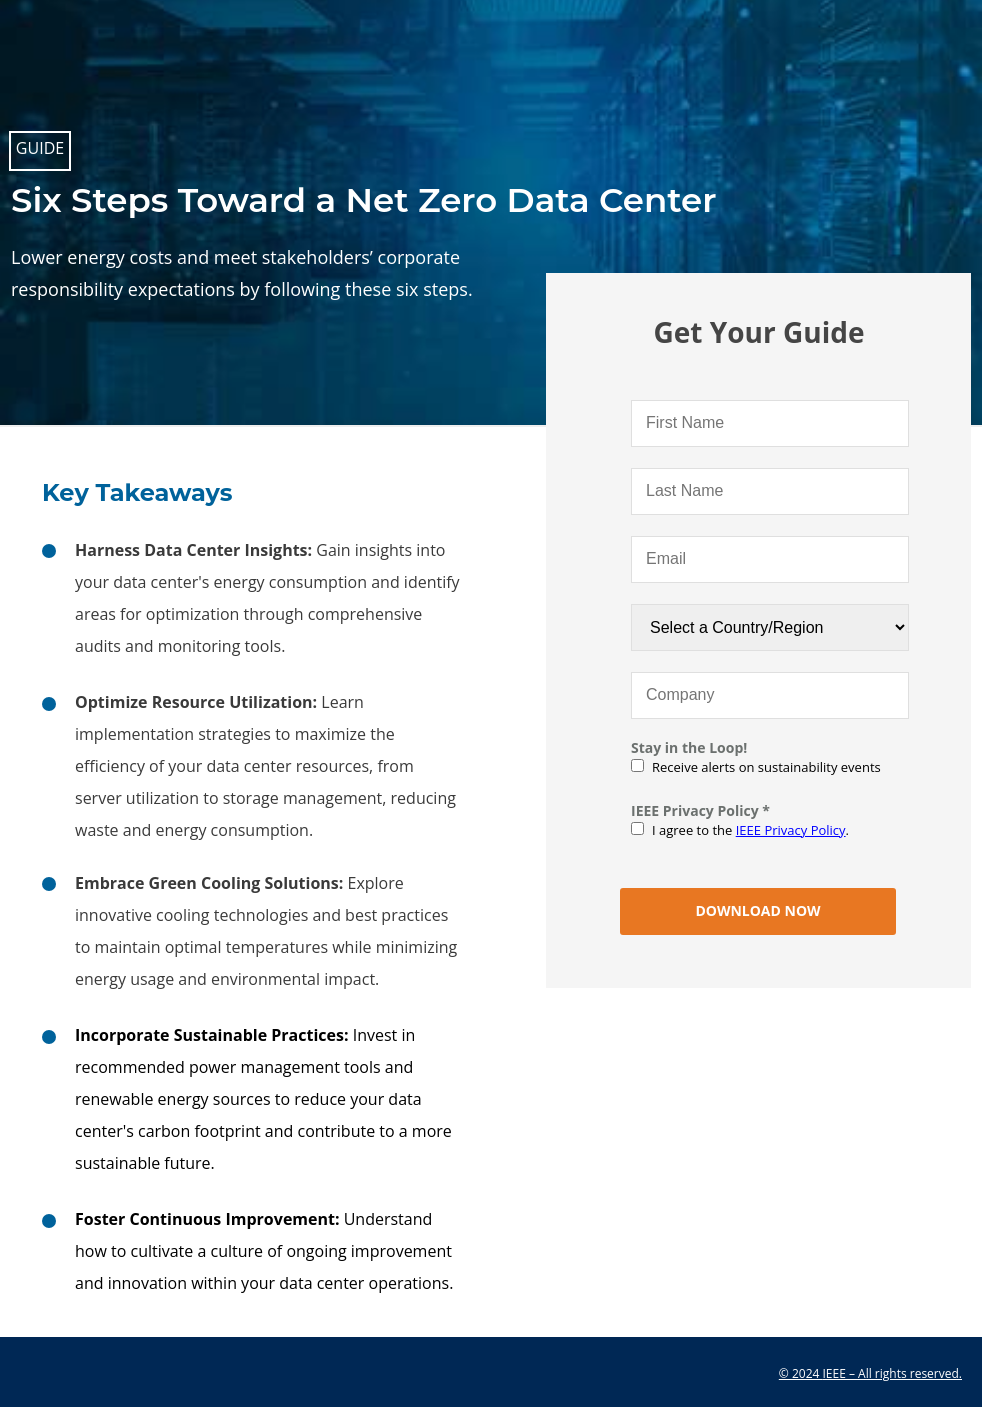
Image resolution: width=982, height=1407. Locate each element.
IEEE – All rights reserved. (892, 1373)
